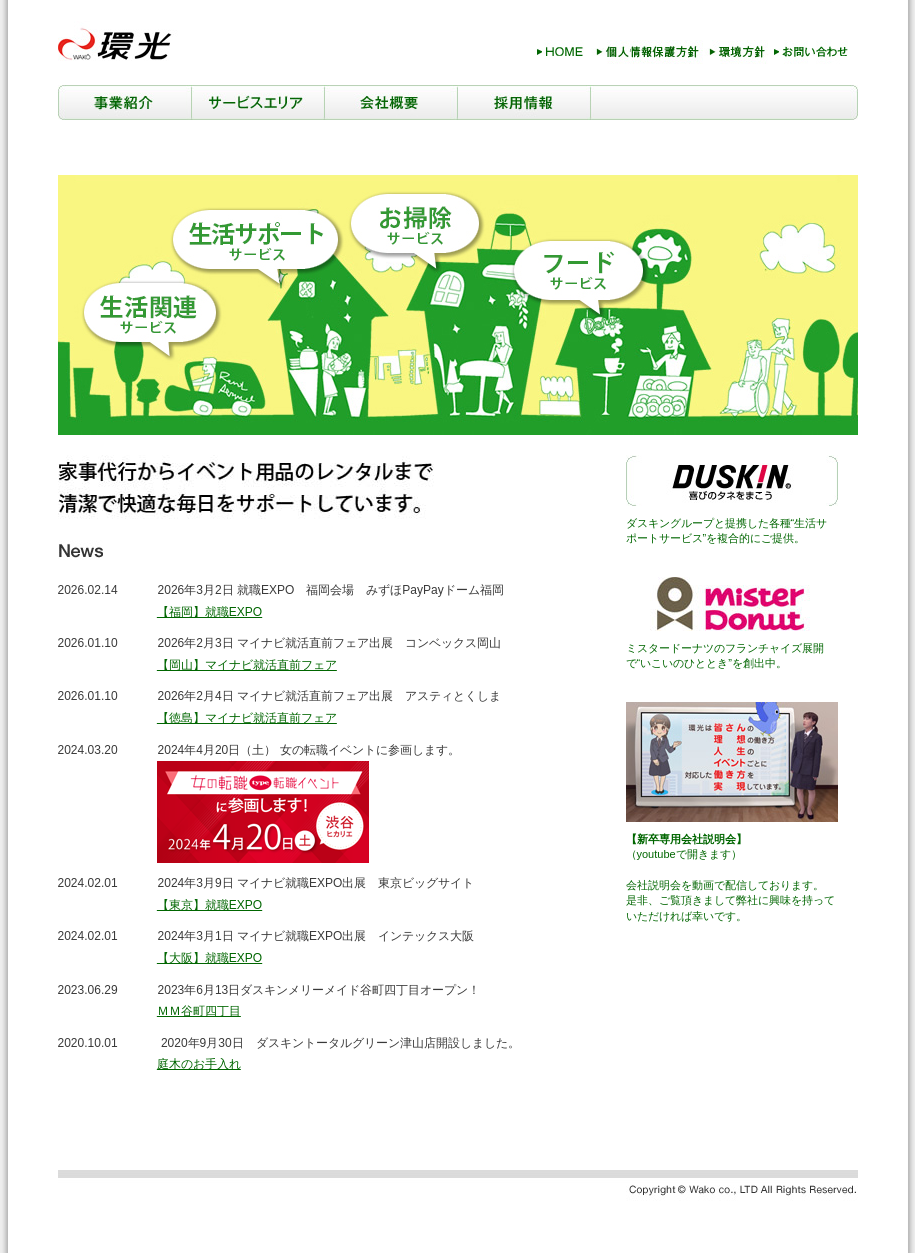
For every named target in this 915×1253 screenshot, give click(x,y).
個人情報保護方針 (647, 55)
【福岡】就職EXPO (209, 612)
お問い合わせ (811, 55)
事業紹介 (124, 102)
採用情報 (523, 102)
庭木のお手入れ (199, 1064)
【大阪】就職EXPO (209, 958)
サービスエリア (257, 102)
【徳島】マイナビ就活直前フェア (247, 718)
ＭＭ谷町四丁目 (199, 1011)
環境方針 (736, 55)
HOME (559, 55)
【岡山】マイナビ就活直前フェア (247, 665)
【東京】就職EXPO (209, 905)
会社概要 (390, 102)
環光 (118, 43)
